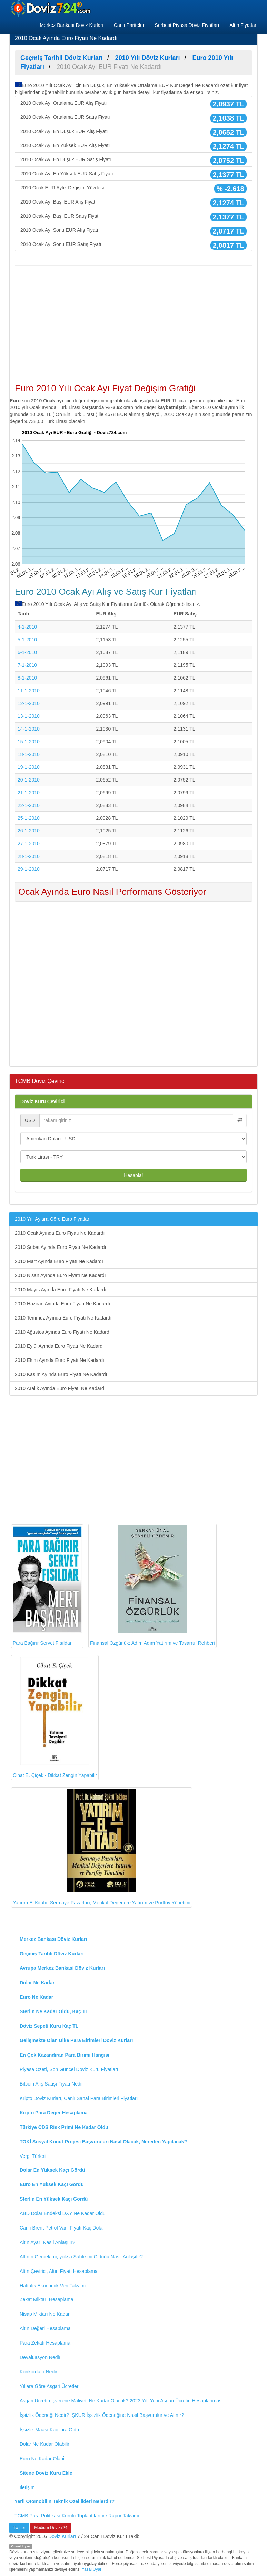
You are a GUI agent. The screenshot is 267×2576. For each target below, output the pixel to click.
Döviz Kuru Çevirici (42, 1101)
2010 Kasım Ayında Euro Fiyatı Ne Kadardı (61, 1374)
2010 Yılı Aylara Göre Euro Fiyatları (53, 1219)
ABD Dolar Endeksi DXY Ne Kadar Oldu (63, 2213)
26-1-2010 (29, 831)
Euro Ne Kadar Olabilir (44, 2458)
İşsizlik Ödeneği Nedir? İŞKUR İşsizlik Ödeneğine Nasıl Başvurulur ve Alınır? (102, 2415)
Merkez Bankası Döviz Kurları (71, 25)
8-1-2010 (27, 678)
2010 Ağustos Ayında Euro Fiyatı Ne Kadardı (63, 1332)
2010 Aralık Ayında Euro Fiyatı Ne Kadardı (60, 1388)
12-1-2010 (29, 703)
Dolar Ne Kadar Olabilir (44, 2444)
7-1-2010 (27, 665)
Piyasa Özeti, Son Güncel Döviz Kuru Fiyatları (69, 2069)
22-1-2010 (29, 805)
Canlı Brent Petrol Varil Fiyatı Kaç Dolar (62, 2228)
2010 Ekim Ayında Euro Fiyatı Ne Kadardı (59, 1360)
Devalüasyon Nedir (40, 2357)
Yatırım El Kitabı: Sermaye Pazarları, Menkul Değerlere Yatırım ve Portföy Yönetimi (101, 1847)
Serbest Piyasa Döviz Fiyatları (187, 25)
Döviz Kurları (62, 2536)
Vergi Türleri (33, 2156)
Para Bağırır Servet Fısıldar (47, 1586)
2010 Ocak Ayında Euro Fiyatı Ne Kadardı (60, 1233)
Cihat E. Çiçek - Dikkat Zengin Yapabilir (55, 1717)
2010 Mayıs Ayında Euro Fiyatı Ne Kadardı (60, 1289)
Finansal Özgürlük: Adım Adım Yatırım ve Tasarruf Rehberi (152, 1585)
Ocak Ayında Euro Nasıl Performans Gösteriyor (112, 892)
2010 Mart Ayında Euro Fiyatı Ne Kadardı (59, 1261)
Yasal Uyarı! (93, 2569)
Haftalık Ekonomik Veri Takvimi (53, 2285)
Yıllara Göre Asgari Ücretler (49, 2386)
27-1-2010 (29, 843)
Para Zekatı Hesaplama (45, 2343)
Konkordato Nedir (38, 2372)
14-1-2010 (29, 729)
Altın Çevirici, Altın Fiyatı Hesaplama (59, 2271)
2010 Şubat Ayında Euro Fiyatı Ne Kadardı (60, 1247)
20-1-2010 (29, 780)
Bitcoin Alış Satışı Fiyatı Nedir (51, 2084)
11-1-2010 (29, 690)
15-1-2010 (29, 741)
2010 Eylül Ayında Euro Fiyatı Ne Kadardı (59, 1346)
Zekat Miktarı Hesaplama (46, 2299)
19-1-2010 (29, 767)
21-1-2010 (29, 792)
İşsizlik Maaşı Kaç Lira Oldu (49, 2429)
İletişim (27, 2487)
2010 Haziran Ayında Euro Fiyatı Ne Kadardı (62, 1303)
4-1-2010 (27, 627)
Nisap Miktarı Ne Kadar (45, 2314)
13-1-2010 (29, 716)
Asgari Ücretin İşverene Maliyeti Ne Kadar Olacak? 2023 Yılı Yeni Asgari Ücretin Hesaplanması (121, 2400)
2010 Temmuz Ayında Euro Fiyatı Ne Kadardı (63, 1318)
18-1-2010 (29, 754)
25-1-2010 (29, 818)
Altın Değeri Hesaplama (45, 2328)
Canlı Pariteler (129, 25)
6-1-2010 (27, 652)
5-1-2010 (27, 639)
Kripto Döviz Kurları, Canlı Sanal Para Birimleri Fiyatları (79, 2098)
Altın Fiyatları (243, 25)
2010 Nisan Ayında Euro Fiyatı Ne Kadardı (60, 1275)
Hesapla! (133, 1175)
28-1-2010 (29, 856)
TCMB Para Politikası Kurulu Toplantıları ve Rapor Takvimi (76, 2515)
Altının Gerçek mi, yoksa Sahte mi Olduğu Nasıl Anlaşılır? (81, 2256)
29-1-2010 (29, 869)
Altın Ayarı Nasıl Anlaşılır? (47, 2242)
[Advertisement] (133, 320)
